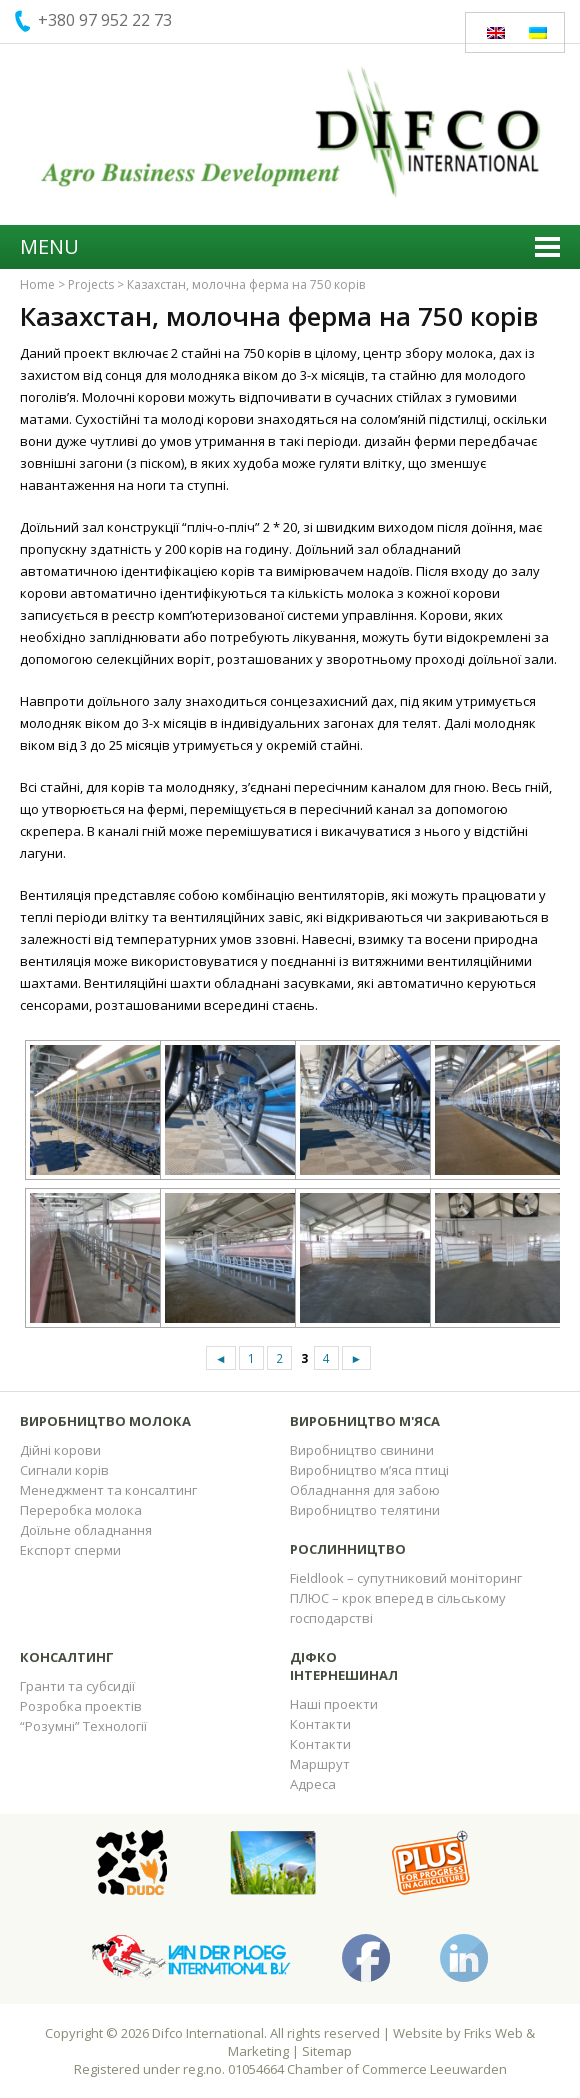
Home (37, 284)
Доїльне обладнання (86, 1530)
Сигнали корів (64, 1470)
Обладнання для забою (365, 1490)
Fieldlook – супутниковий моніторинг (406, 1578)
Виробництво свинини (362, 1450)
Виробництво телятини (365, 1510)
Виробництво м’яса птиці (369, 1470)
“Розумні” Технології (83, 1726)
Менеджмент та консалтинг (108, 1490)
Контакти (320, 1724)
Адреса (313, 1784)
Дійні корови (60, 1450)
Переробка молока (81, 1510)
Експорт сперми (70, 1550)
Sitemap (327, 2051)
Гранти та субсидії (77, 1686)
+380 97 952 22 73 (105, 20)
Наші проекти (334, 1704)
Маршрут (320, 1764)
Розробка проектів (81, 1706)
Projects (91, 284)
